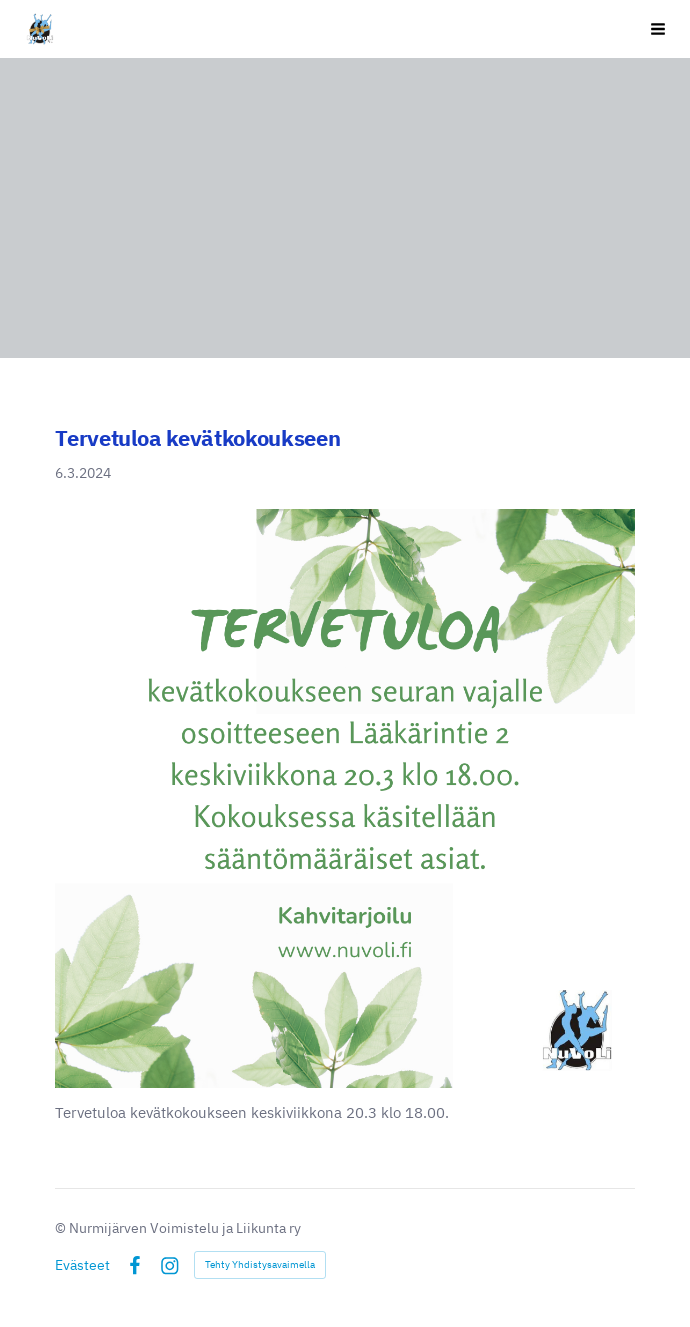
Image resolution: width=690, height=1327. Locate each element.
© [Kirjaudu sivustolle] (62, 1228)
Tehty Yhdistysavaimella (260, 1264)
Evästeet (82, 1265)
